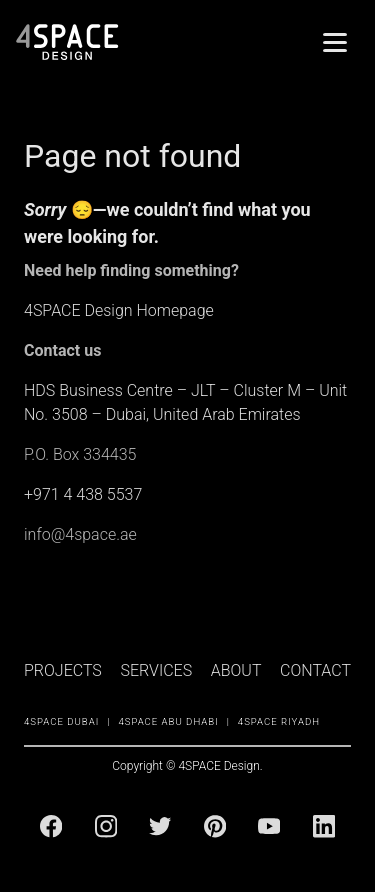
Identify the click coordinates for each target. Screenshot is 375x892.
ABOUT (236, 670)
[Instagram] (106, 826)
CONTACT (315, 670)
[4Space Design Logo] (68, 42)
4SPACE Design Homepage (119, 310)
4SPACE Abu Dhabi (168, 721)
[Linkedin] (324, 826)
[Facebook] (51, 826)
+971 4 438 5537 (83, 494)
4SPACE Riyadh (279, 721)
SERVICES (156, 670)
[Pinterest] (215, 826)
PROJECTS (63, 670)
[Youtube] (269, 826)
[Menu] (335, 42)
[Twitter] (160, 826)
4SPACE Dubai (61, 721)
